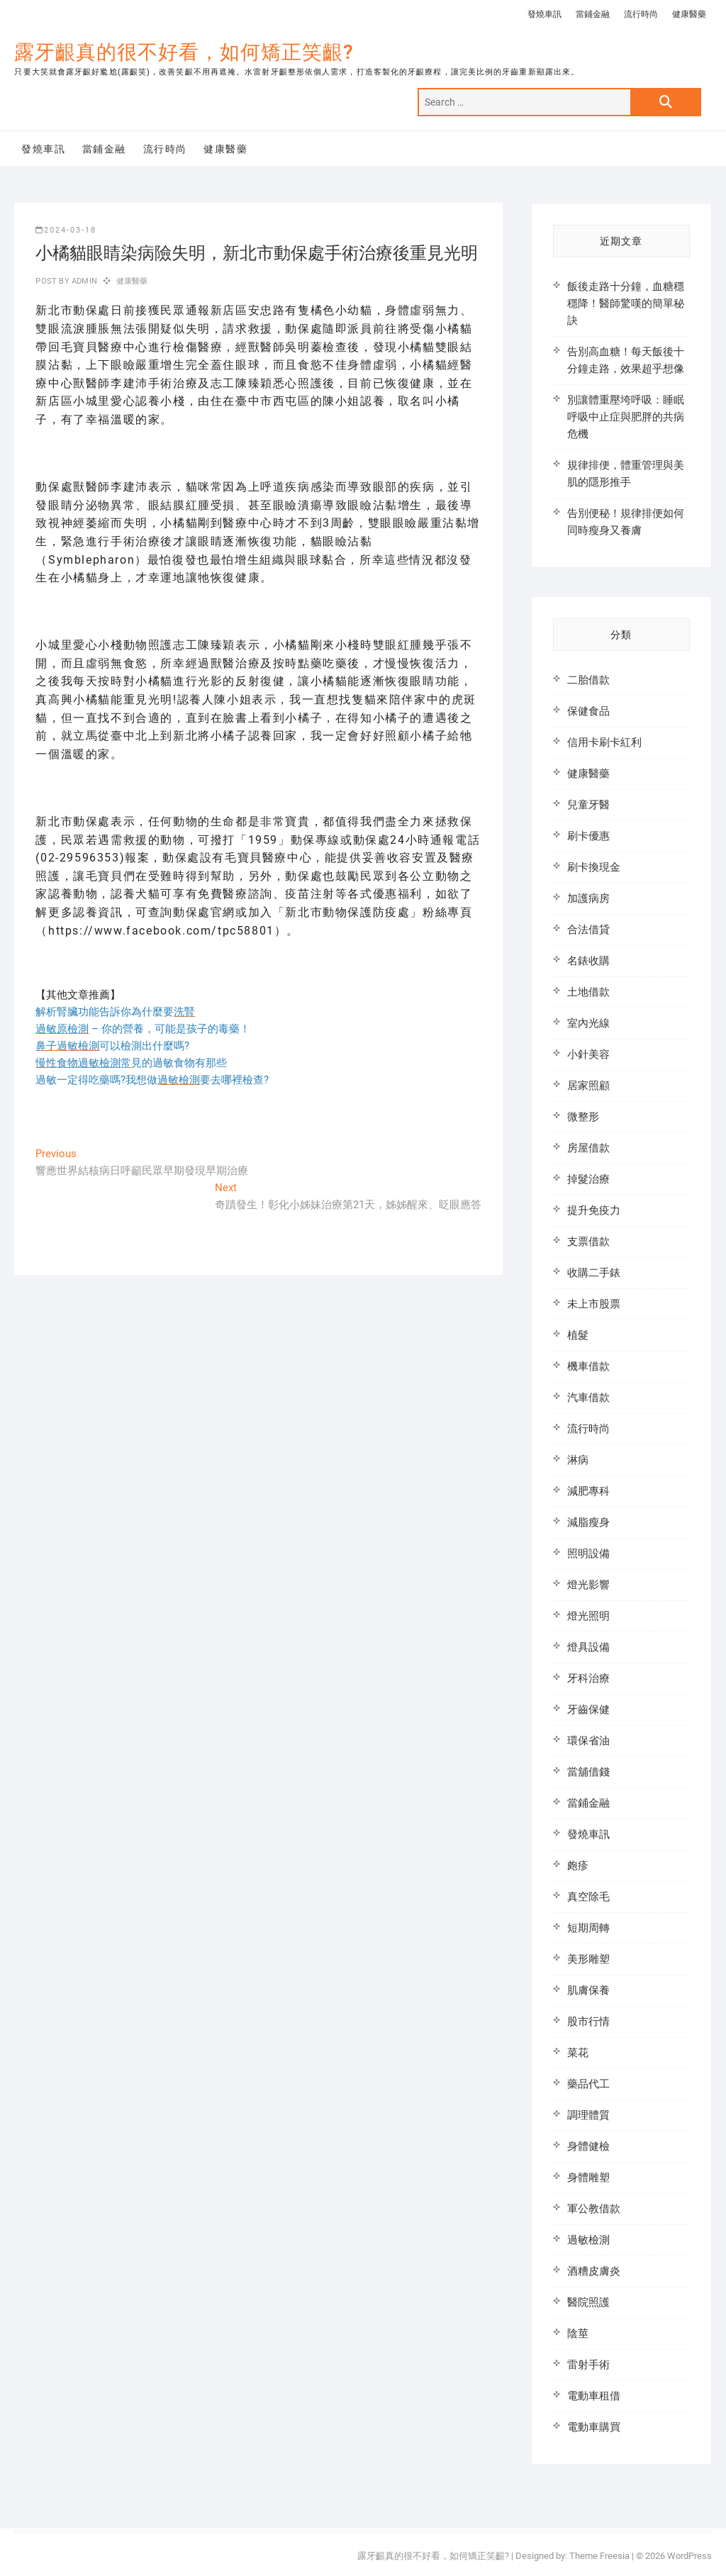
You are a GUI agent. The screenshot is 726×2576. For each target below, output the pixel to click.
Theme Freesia (599, 2555)
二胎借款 (588, 680)
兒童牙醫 (588, 804)
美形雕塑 (588, 1959)
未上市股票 (593, 1304)
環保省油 (588, 1740)
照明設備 (588, 1553)
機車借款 (588, 1366)
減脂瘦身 (588, 1522)
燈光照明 (588, 1616)
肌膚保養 (588, 1990)
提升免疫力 (593, 1210)
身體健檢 (588, 2146)
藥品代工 (588, 2084)
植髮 (577, 1335)
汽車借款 (588, 1397)
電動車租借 (593, 2396)
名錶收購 (588, 960)
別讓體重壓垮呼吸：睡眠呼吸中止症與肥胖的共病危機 (625, 417)
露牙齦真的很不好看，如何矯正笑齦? (184, 52)
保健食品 (588, 711)
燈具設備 (588, 1647)
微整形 (583, 1116)
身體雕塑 (588, 2177)
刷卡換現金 (593, 867)
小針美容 (588, 1054)
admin (83, 281)
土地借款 (588, 992)
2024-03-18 (65, 230)
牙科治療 (588, 1678)
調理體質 (588, 2115)
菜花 (577, 2052)
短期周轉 (588, 1928)
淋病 (577, 1460)
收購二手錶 (593, 1272)
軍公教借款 (593, 2208)
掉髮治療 (588, 1179)
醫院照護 (588, 2302)
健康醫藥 (689, 14)
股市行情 (588, 2021)
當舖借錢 (588, 1772)
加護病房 (588, 898)
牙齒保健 (588, 1709)
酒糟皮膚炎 (593, 2271)
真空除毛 (588, 1896)
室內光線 (588, 1023)
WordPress (689, 2555)
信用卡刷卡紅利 (604, 742)
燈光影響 (588, 1584)
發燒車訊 (544, 14)
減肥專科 (588, 1491)
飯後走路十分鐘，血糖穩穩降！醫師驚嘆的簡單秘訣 (625, 303)
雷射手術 (588, 2364)
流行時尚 (641, 14)
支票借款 (588, 1241)
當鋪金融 (593, 14)
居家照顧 (588, 1085)
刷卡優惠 (588, 836)
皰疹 (577, 1865)
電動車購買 (593, 2427)
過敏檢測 (588, 2240)
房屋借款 (588, 1148)
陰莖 (577, 2333)
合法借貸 (588, 929)
